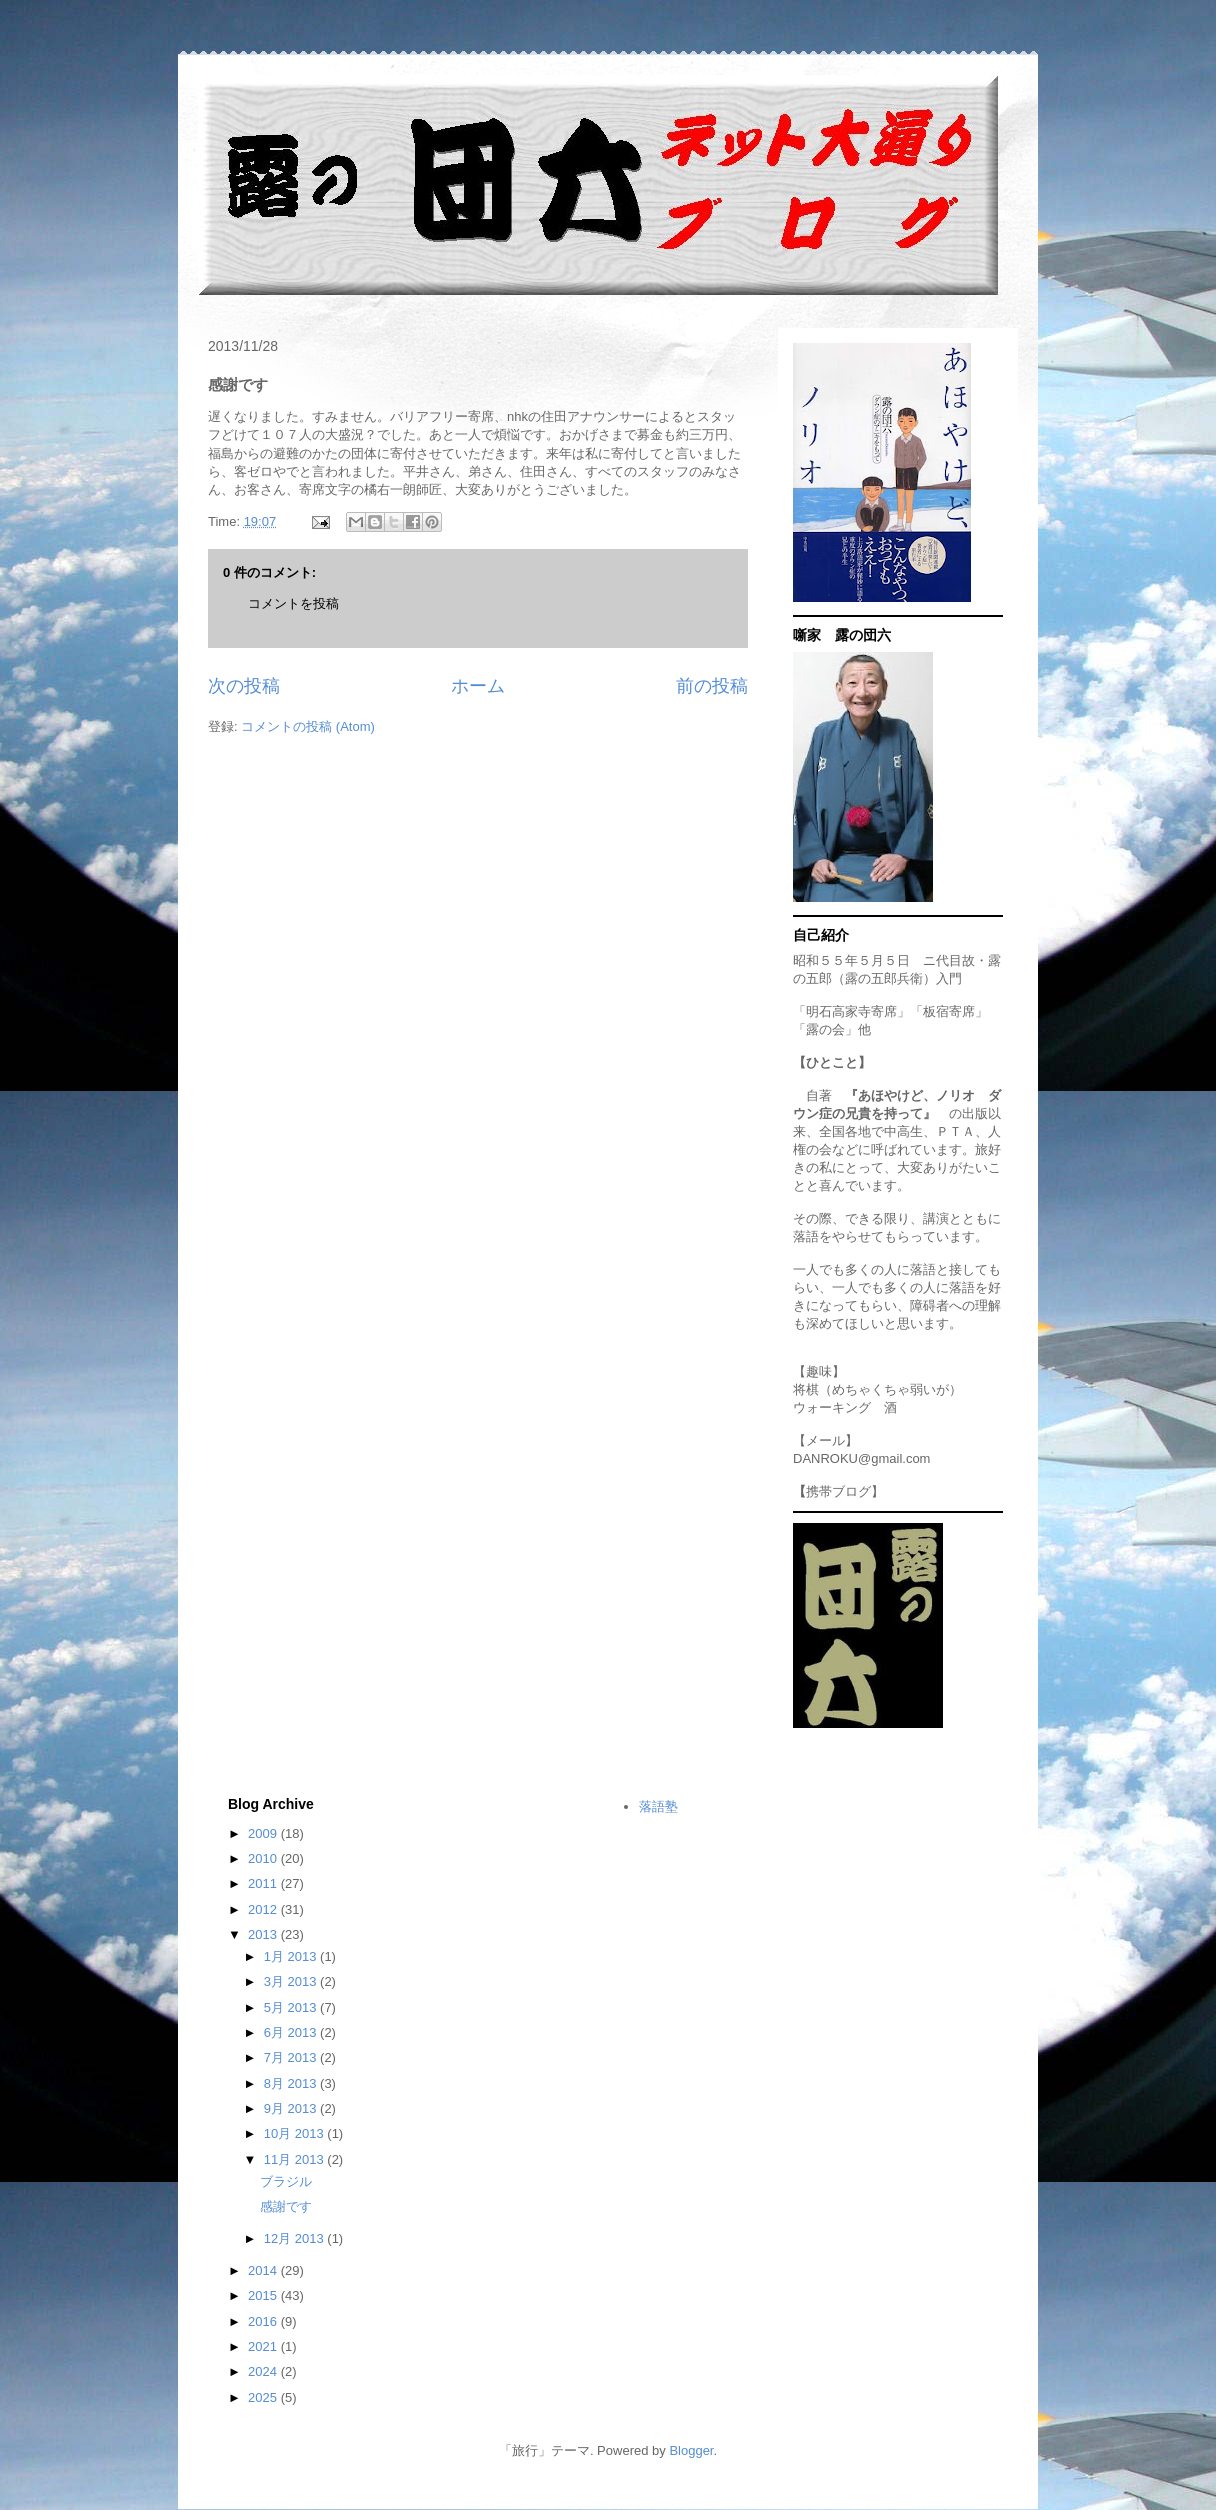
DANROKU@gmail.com (861, 1458)
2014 (264, 2270)
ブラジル (286, 2181)
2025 (264, 2397)
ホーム (478, 686)
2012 (264, 1909)
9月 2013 (292, 2108)
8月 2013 (292, 2083)
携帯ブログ (838, 1491)
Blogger (691, 2450)
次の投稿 (244, 686)
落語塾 (658, 1806)
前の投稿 (712, 686)
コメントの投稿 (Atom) (308, 726)
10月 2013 (296, 2133)
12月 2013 (296, 2238)
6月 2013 (292, 2032)
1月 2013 (292, 1956)
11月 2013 (296, 2159)
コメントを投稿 (293, 603)
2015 (264, 2295)
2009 (264, 1833)
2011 (264, 1883)
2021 (264, 2346)
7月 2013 (292, 2057)
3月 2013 (292, 1981)
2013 (264, 1934)
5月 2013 (292, 2007)
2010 (264, 1858)
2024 (264, 2371)
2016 (264, 2321)
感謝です (286, 2206)
